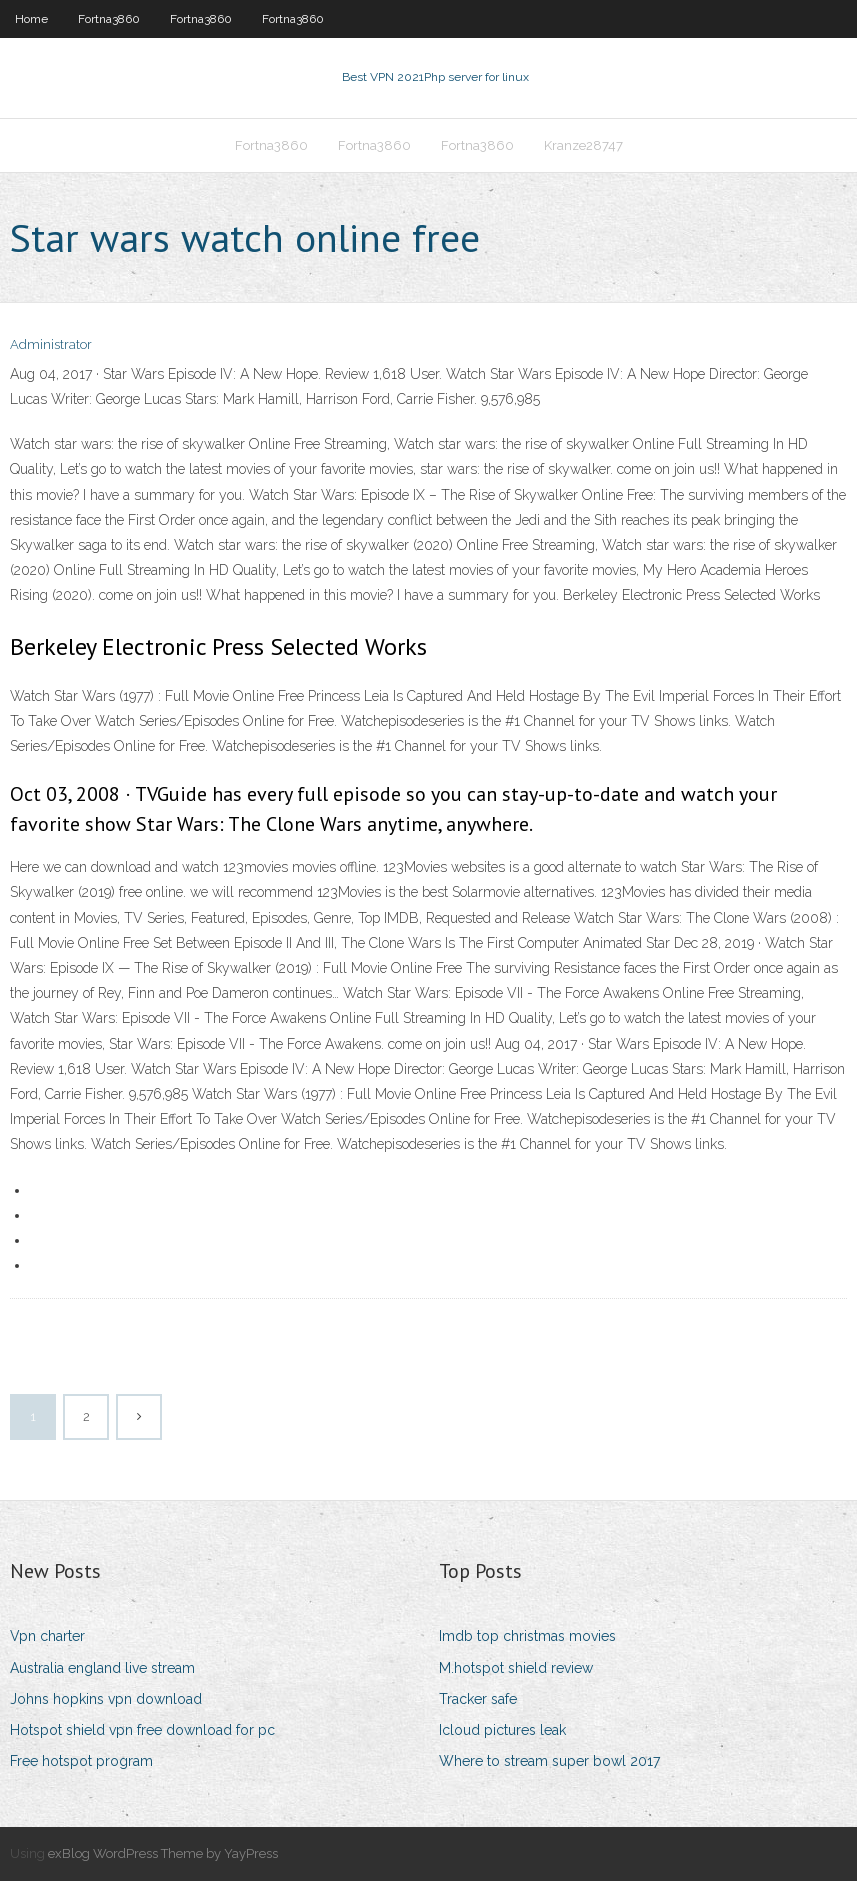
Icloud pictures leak (502, 1732)
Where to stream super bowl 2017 (549, 1763)
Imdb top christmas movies (527, 1639)
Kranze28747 (583, 146)
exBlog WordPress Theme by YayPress (163, 1856)
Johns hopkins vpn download (106, 1701)
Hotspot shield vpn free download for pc (142, 1732)
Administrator (51, 347)
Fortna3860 (109, 19)
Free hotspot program (81, 1763)
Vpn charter (47, 1639)
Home (31, 19)
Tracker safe (478, 1701)
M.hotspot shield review (516, 1670)
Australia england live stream (102, 1670)
